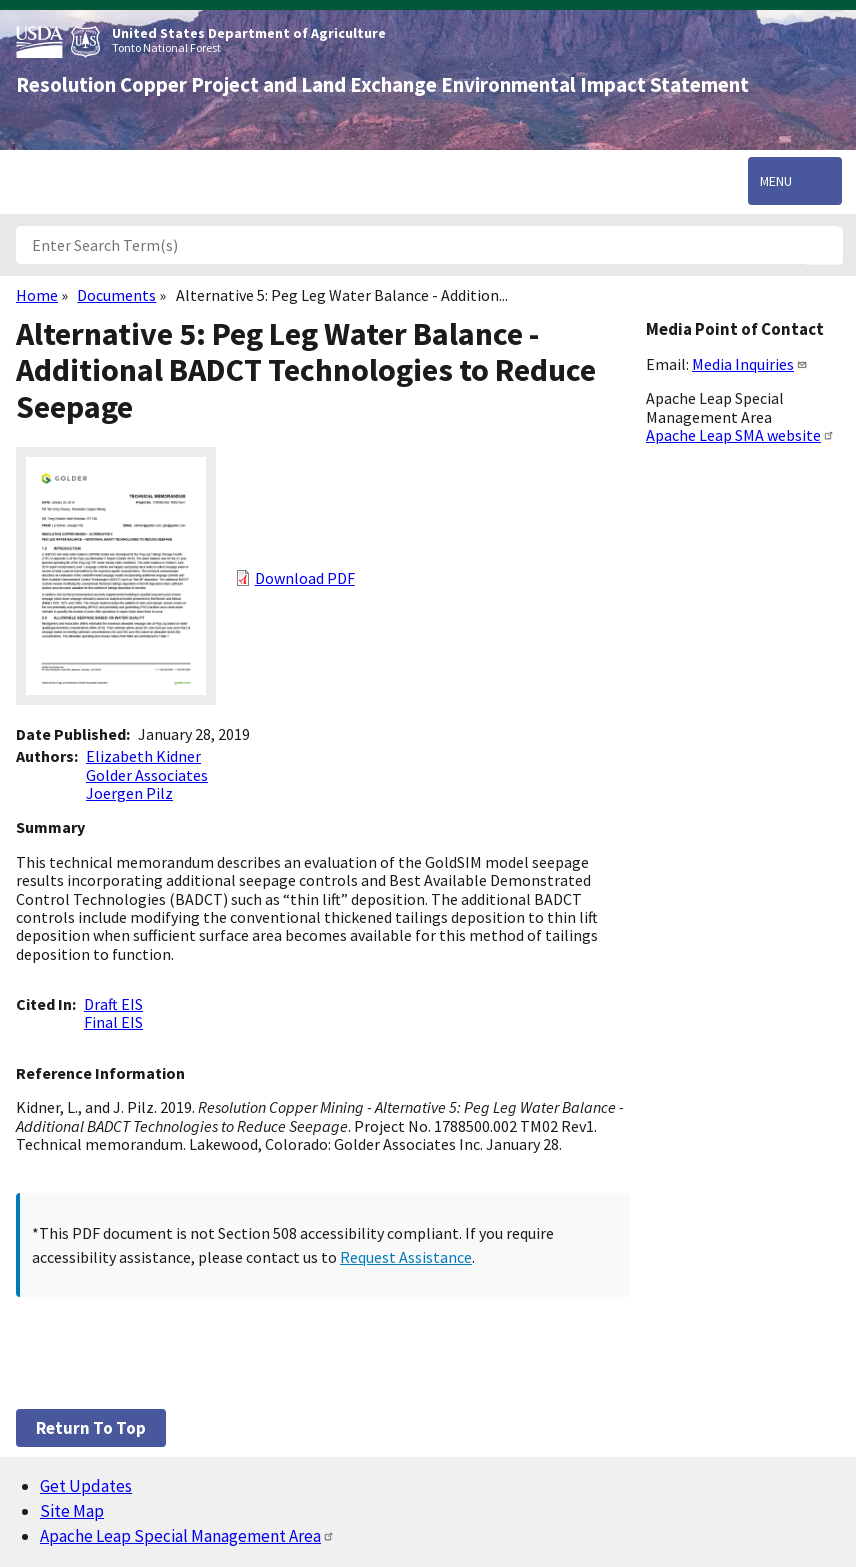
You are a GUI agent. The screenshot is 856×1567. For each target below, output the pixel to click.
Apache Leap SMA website (740, 435)
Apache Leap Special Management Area (187, 1536)
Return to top (91, 1428)
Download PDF (305, 578)
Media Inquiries (750, 364)
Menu (776, 181)
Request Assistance (406, 1257)
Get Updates (86, 1486)
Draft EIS (113, 1004)
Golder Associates (147, 775)
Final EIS (113, 1022)
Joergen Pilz (129, 793)
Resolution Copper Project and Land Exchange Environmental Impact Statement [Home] (382, 85)
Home (37, 295)
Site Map (72, 1511)
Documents (116, 295)
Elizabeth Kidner (143, 756)
